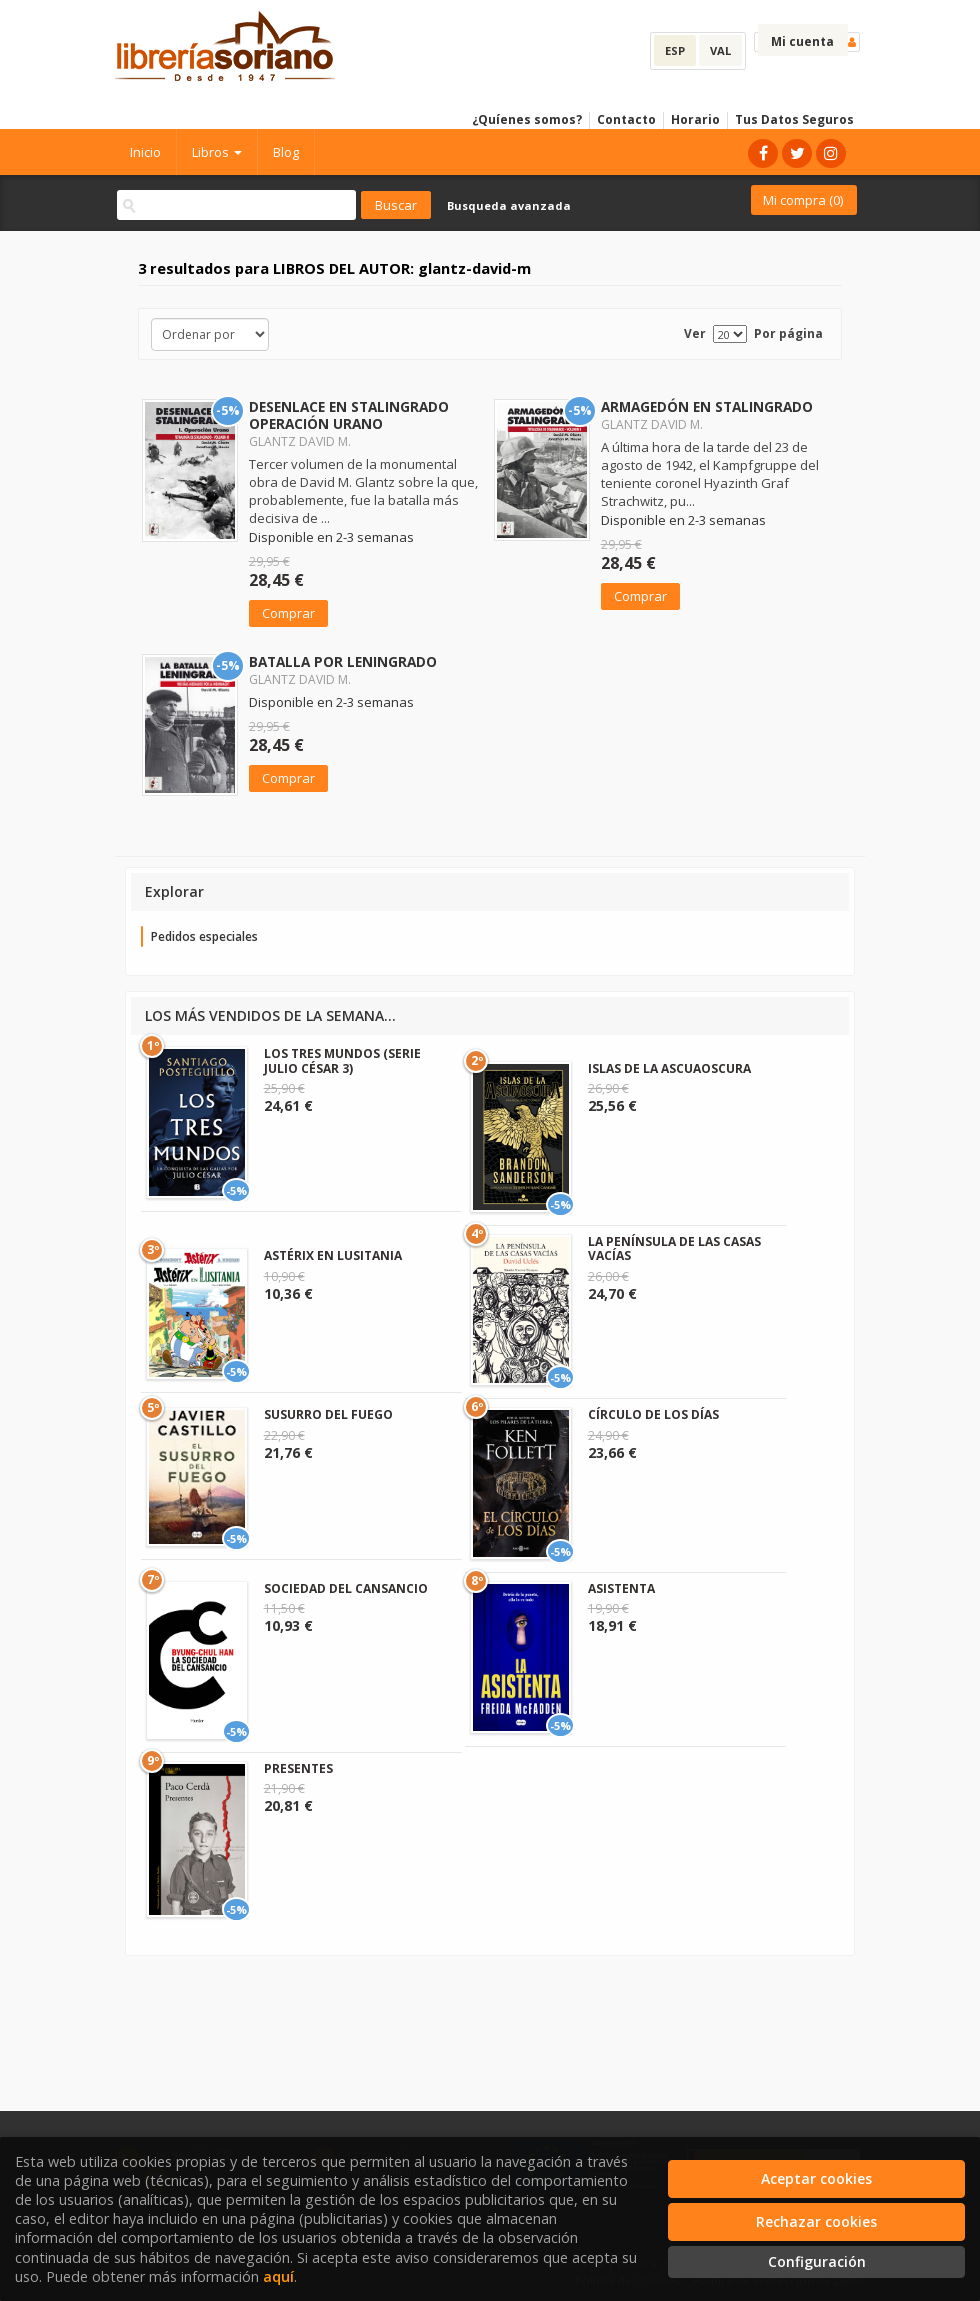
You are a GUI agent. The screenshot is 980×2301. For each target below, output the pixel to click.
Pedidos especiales (204, 936)
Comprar (288, 613)
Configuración (817, 2261)
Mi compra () (803, 200)
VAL (720, 50)
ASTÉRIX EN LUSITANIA (333, 1255)
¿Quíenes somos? (527, 119)
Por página (788, 333)
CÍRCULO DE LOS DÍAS (653, 1414)
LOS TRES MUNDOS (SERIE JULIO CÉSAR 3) (342, 1060)
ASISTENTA (621, 1588)
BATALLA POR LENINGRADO (343, 661)
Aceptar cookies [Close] (816, 2178)
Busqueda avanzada (509, 205)
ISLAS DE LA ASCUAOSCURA (669, 1068)
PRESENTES (298, 1768)
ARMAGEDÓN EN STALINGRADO (707, 406)
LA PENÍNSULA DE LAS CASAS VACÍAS (674, 1248)
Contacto (626, 119)
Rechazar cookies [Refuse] (816, 2221)
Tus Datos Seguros (794, 119)
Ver (695, 333)
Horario (695, 119)
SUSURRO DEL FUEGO (328, 1414)
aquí (278, 2276)
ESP (675, 50)
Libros (217, 152)
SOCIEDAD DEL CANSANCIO (346, 1588)
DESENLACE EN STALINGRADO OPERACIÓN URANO (349, 415)
